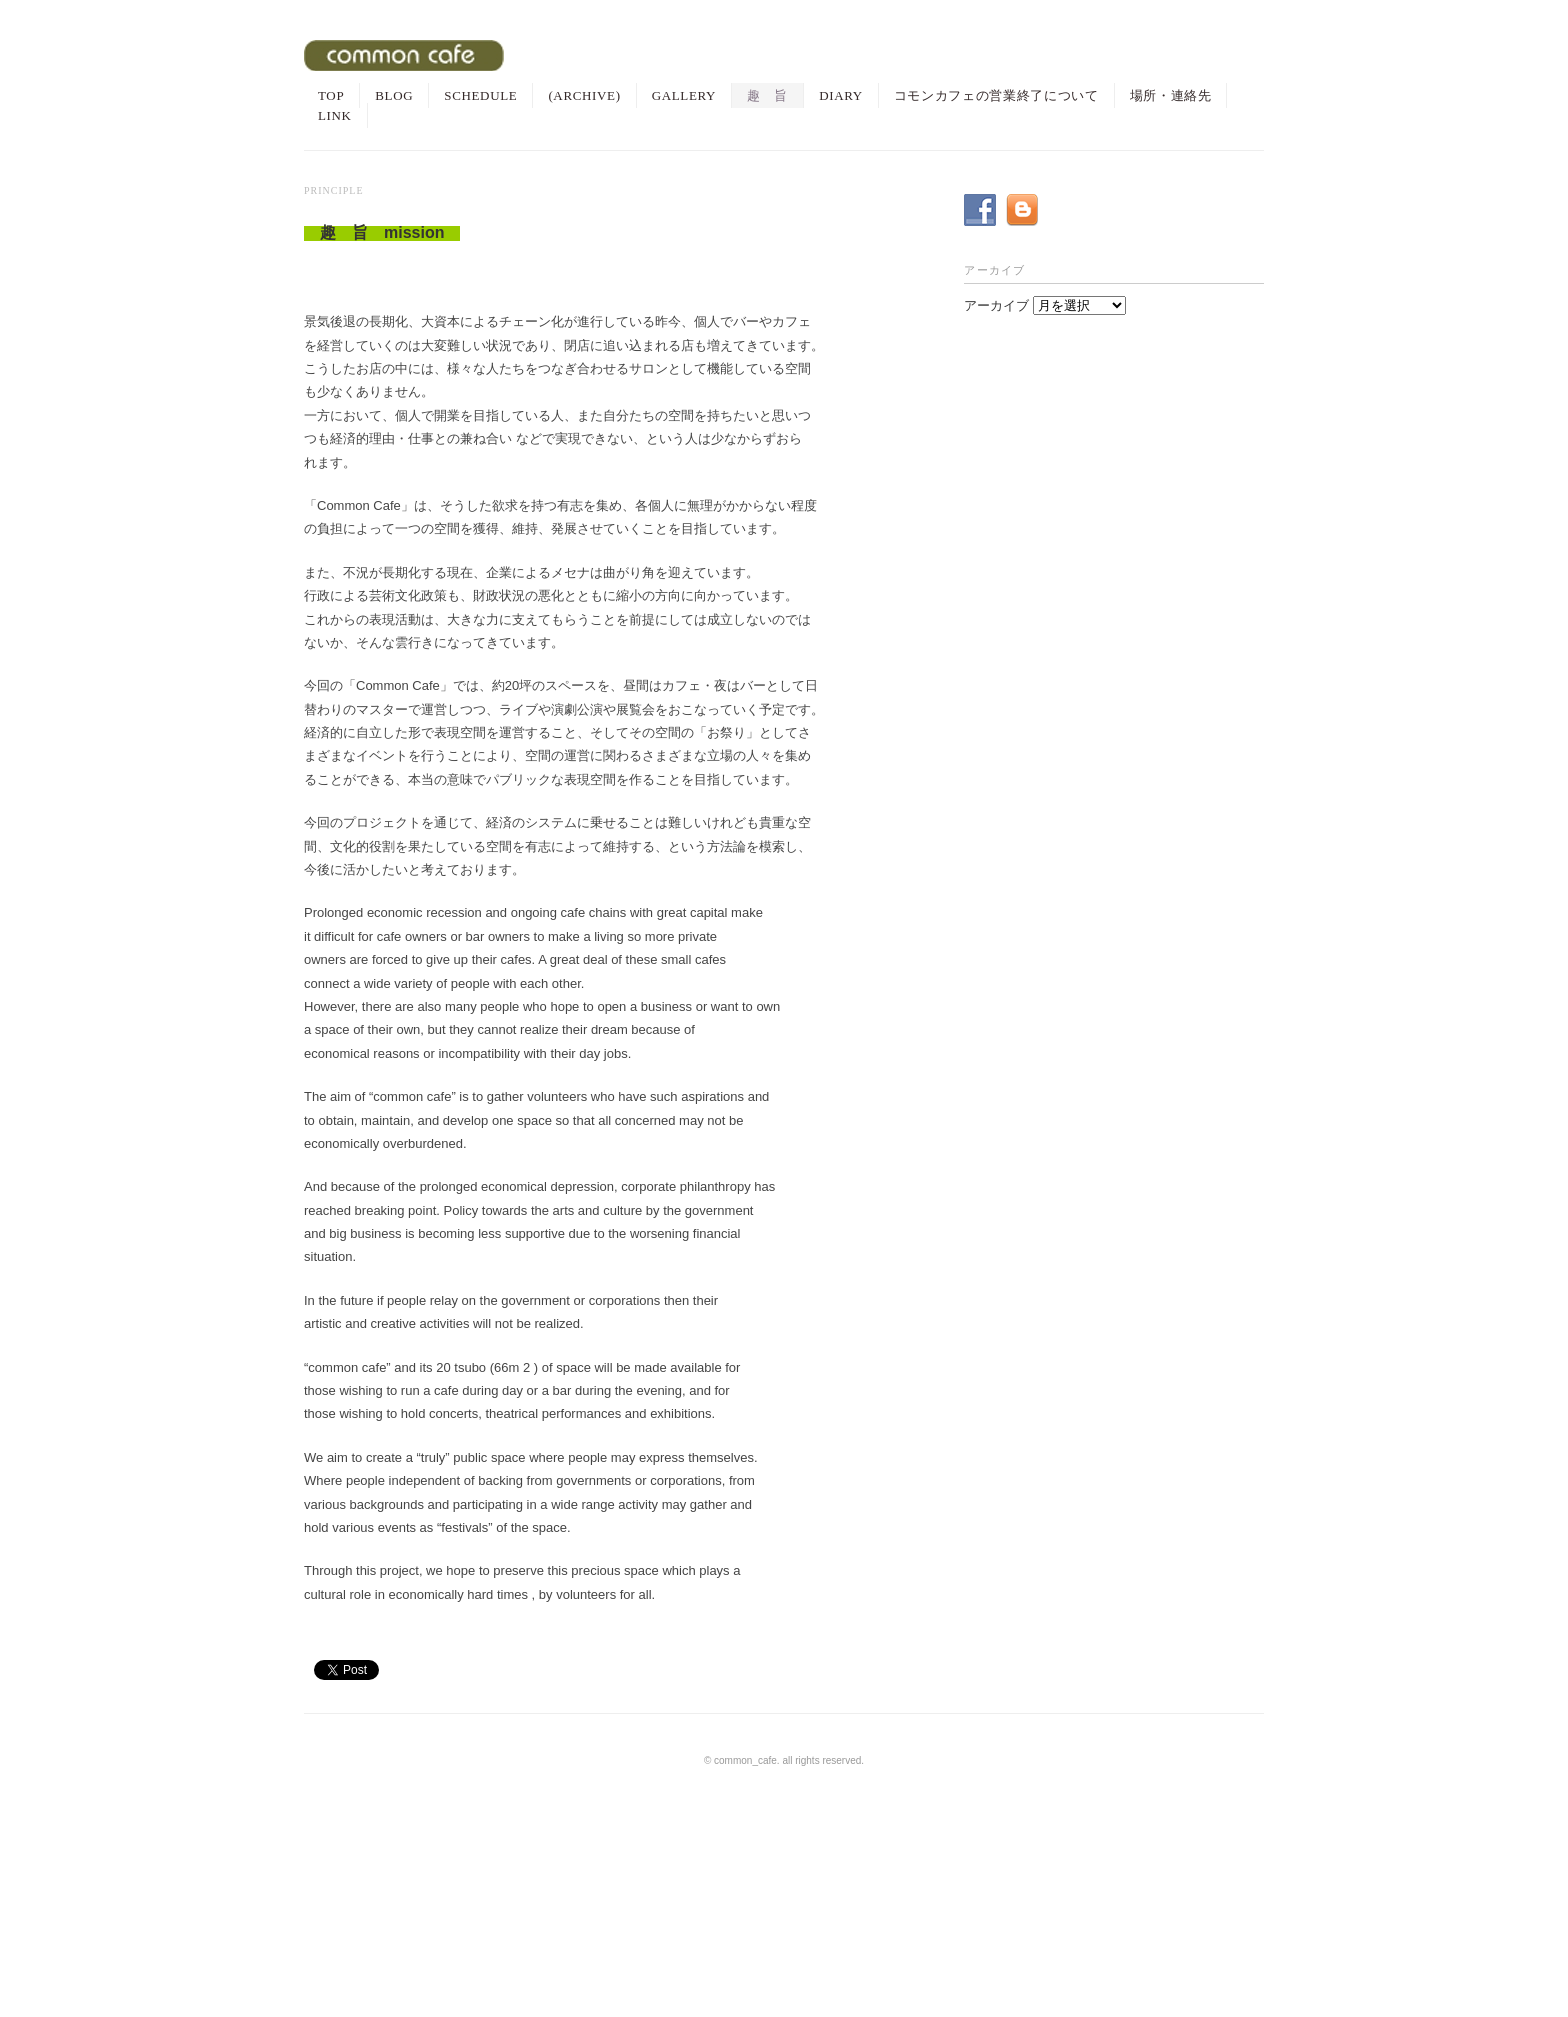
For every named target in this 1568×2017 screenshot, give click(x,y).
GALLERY (684, 95)
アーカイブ (996, 305)
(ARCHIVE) (584, 95)
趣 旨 (767, 95)
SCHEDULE (480, 95)
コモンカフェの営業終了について (996, 95)
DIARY (841, 95)
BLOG (394, 95)
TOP (331, 95)
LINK (335, 115)
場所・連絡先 (1171, 95)
